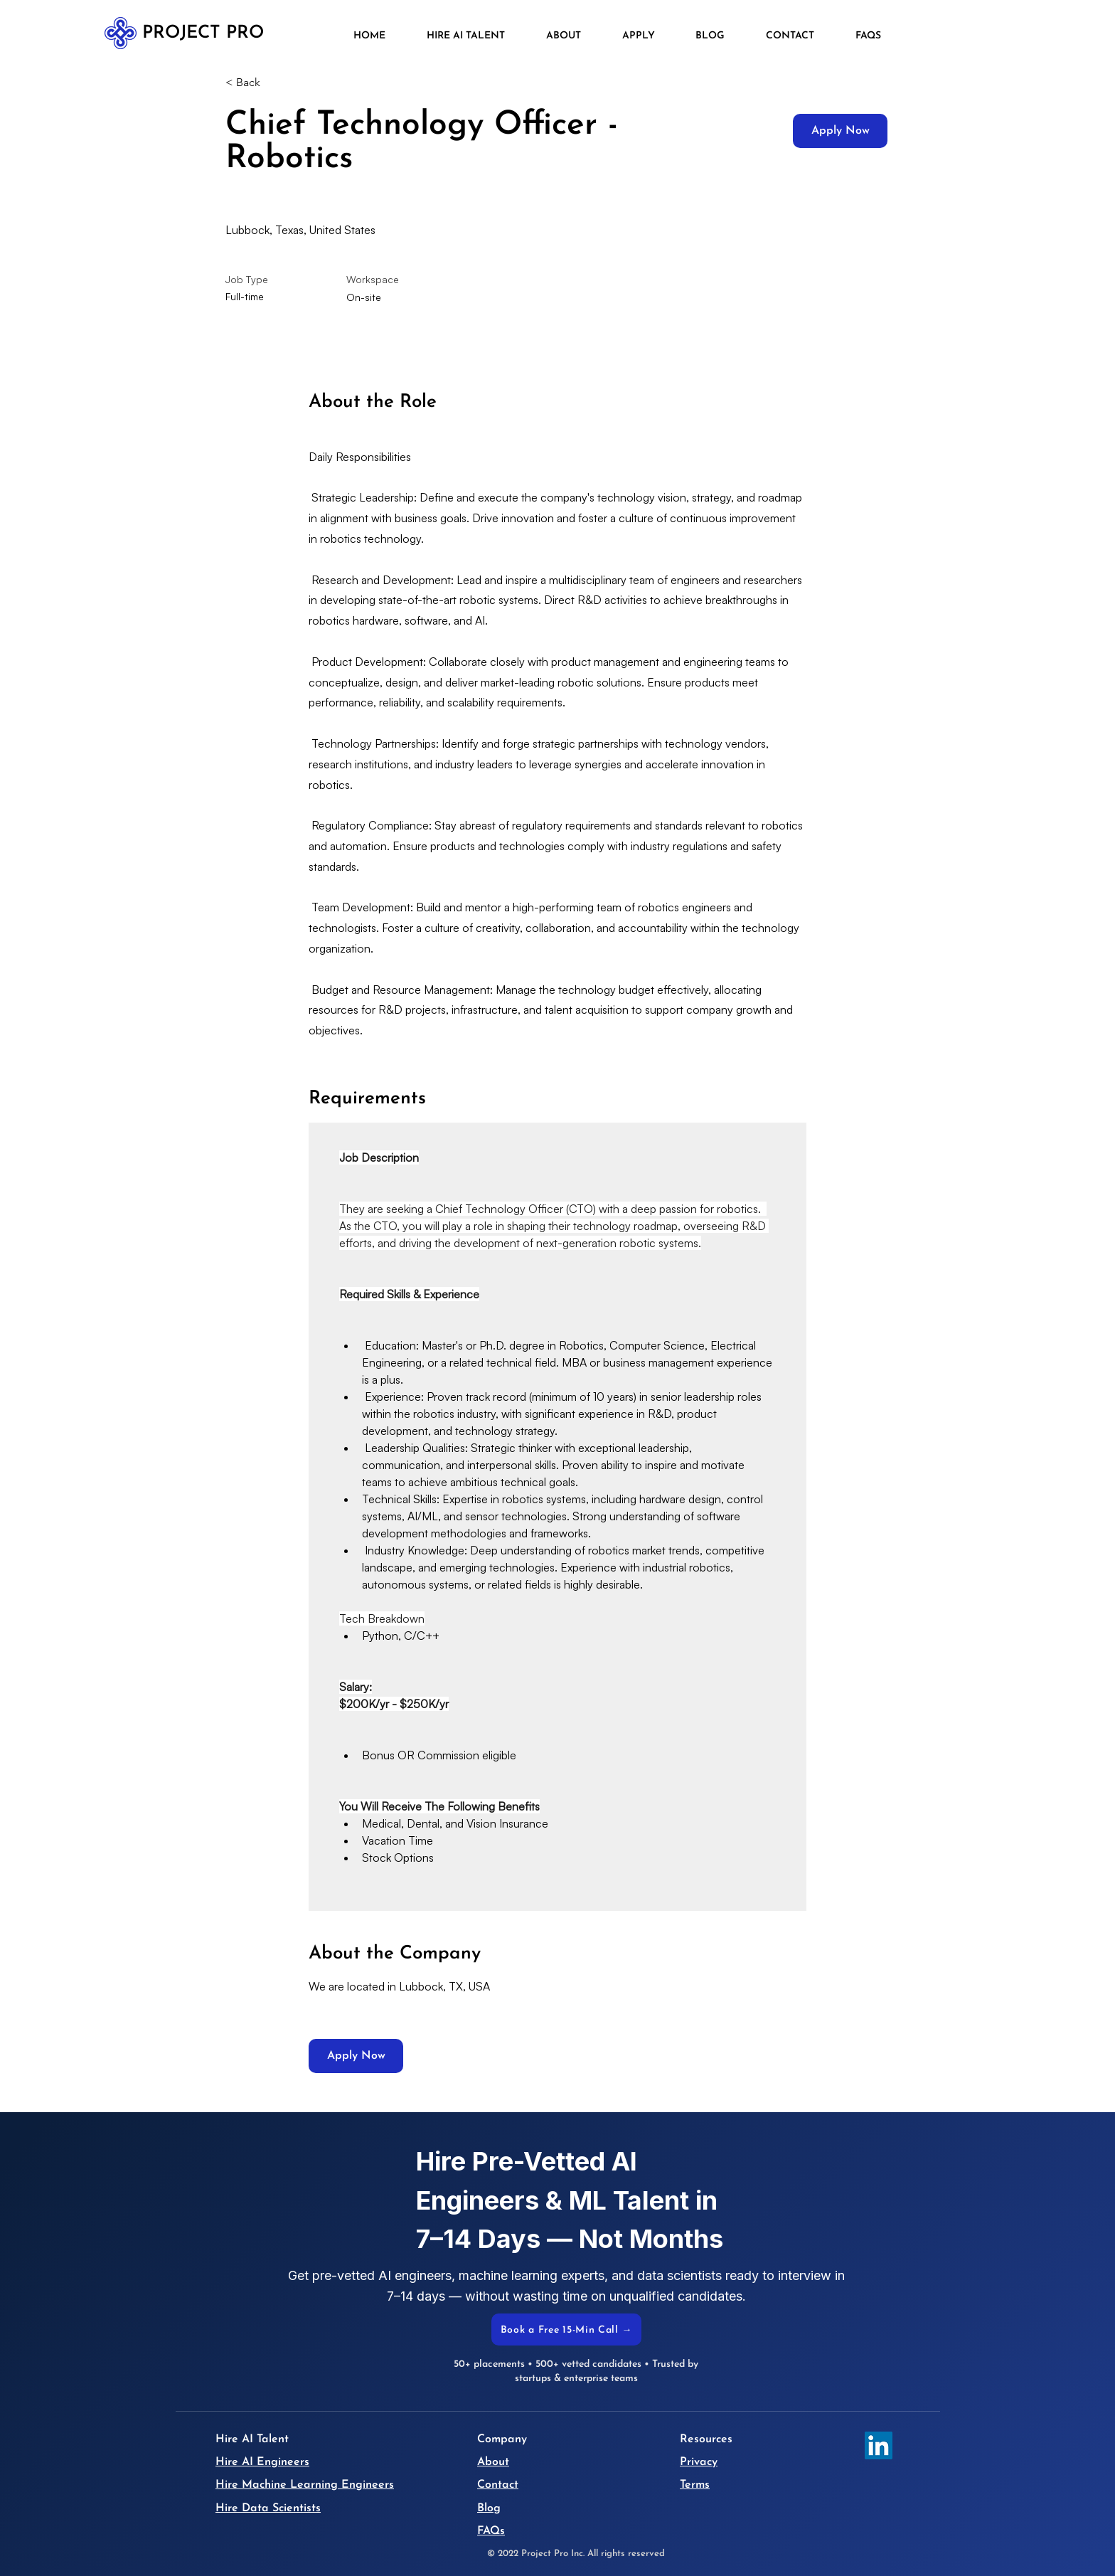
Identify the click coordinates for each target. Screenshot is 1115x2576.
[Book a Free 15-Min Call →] (566, 2329)
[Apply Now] (840, 131)
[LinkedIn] (878, 2445)
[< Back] (275, 82)
